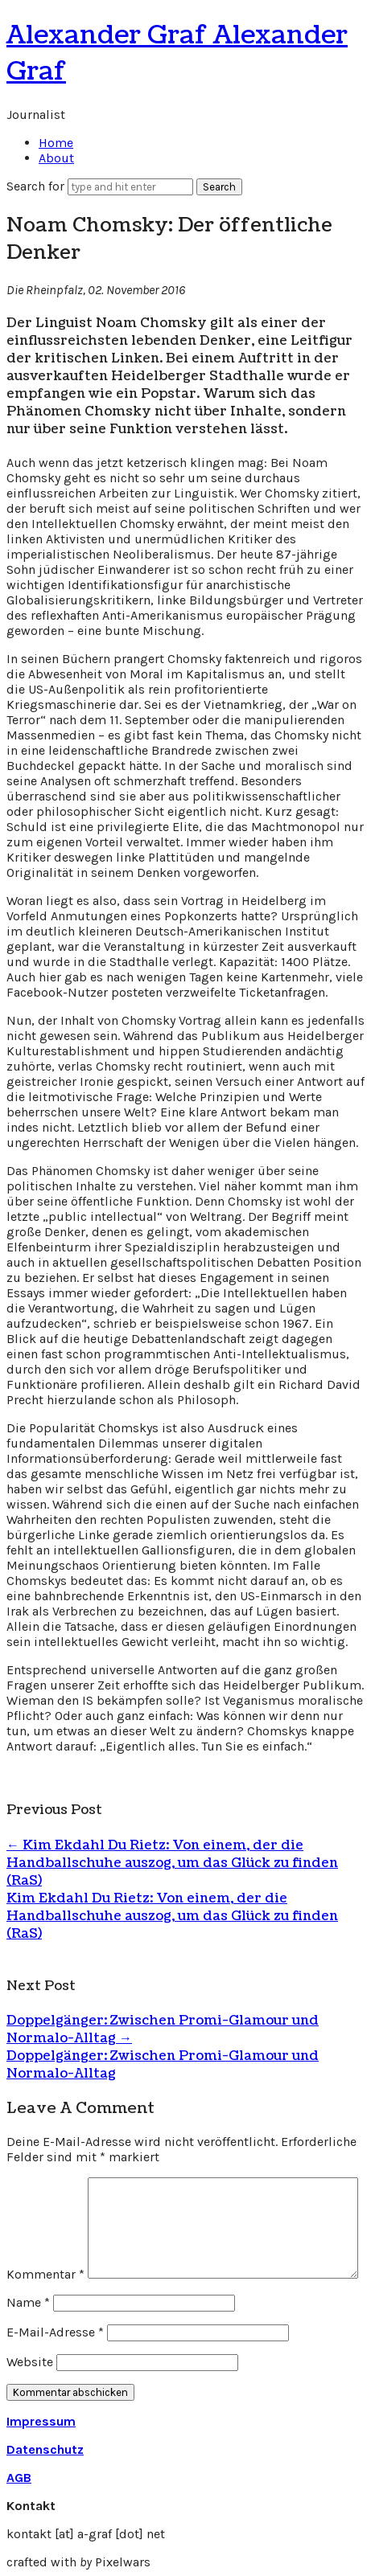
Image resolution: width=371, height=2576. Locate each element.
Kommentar (45, 2274)
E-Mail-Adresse (55, 2332)
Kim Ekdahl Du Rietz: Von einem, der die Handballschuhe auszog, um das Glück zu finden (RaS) (172, 1863)
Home (56, 142)
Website (29, 2361)
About (56, 158)
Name (28, 2302)
